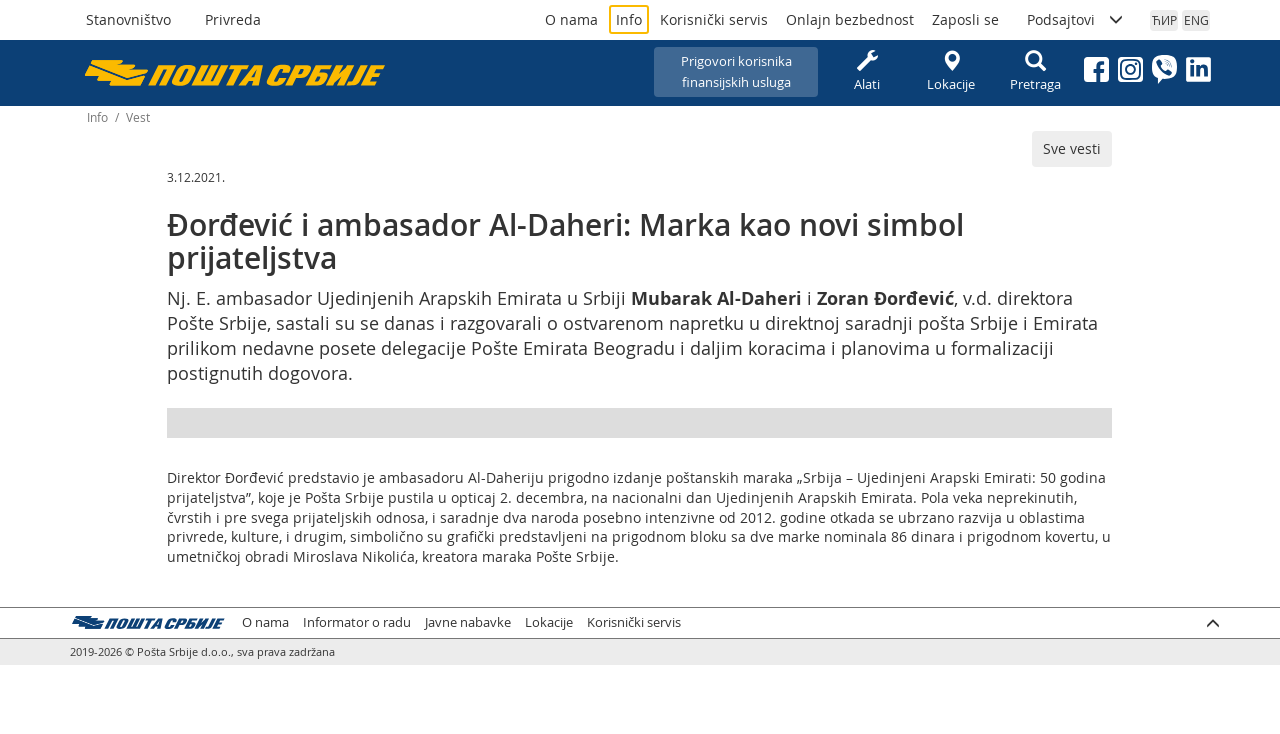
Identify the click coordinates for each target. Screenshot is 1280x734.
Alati (867, 71)
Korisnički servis (714, 19)
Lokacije (951, 71)
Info (629, 19)
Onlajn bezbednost (850, 19)
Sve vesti (1072, 148)
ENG (1196, 20)
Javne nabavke (468, 622)
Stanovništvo (128, 19)
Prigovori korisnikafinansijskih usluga (736, 71)
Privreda (233, 19)
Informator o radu (357, 622)
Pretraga (1035, 71)
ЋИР (1164, 20)
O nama (571, 19)
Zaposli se (965, 19)
